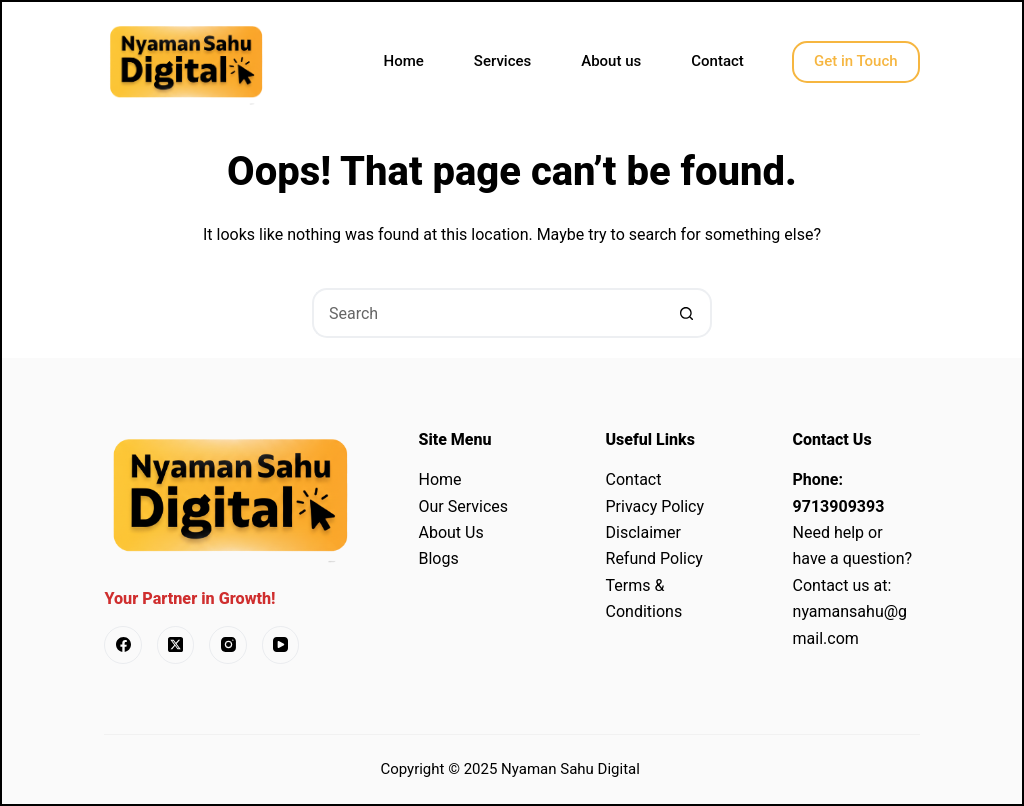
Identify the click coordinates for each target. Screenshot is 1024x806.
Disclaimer (643, 532)
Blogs (438, 558)
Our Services (463, 506)
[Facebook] (123, 645)
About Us (450, 532)
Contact (717, 61)
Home (404, 61)
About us (611, 61)
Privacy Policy (655, 506)
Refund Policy (654, 558)
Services (502, 61)
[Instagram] (228, 645)
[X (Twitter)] (176, 645)
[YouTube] (281, 645)
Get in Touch (856, 61)
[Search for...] (487, 313)
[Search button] (687, 313)
